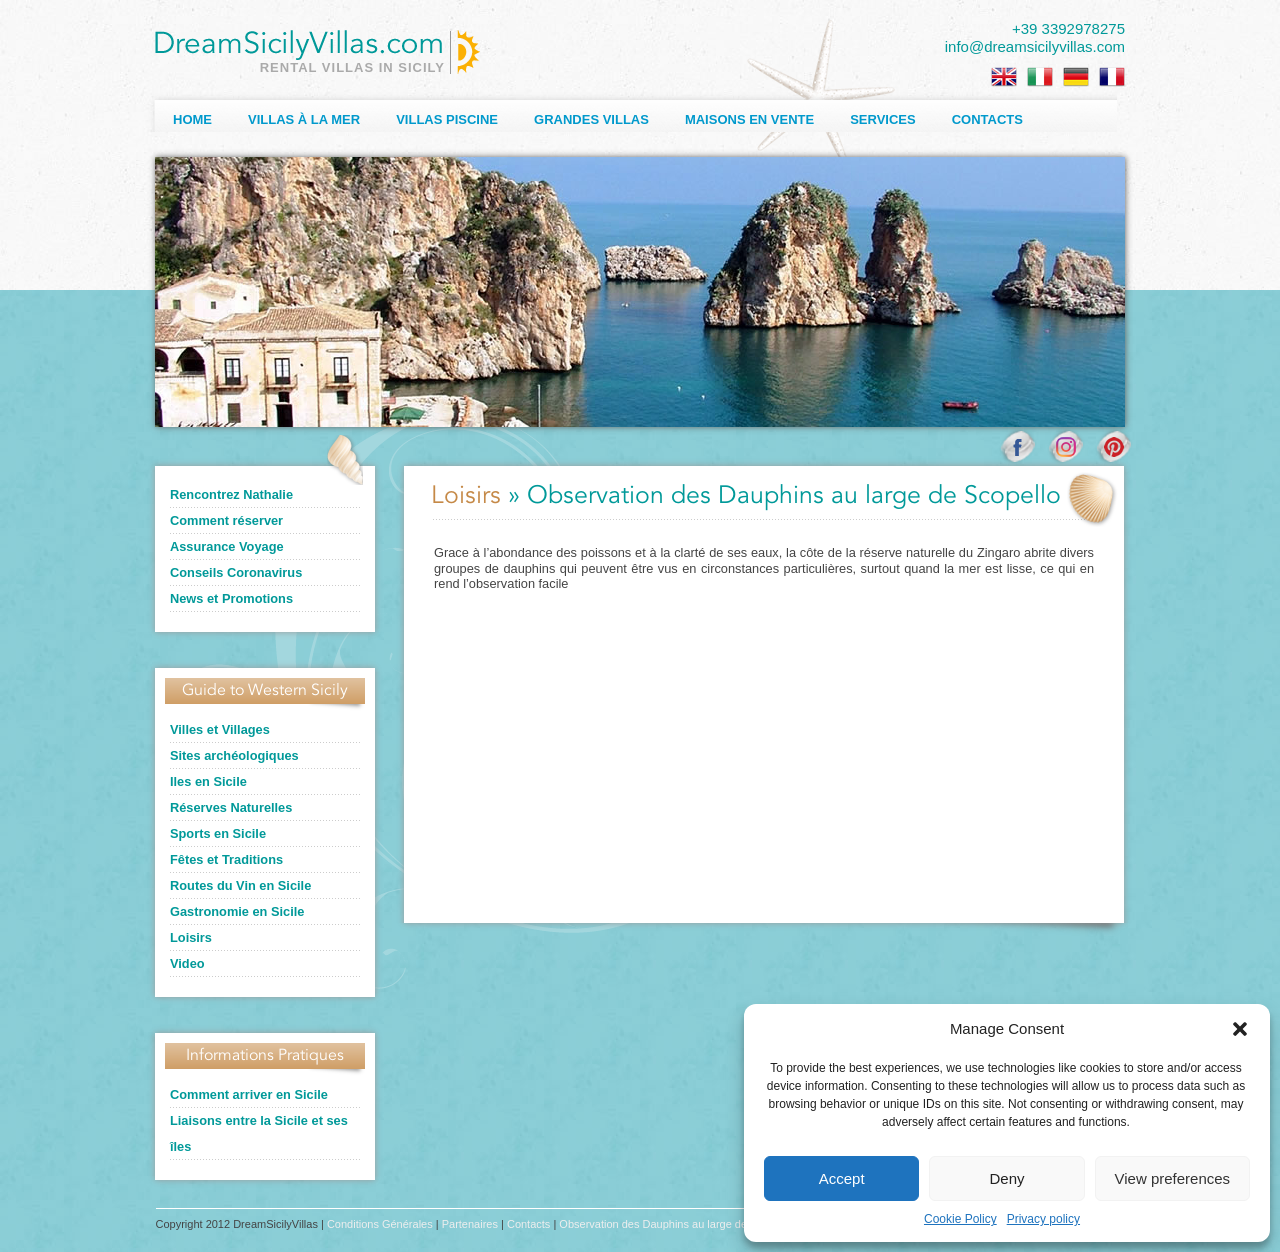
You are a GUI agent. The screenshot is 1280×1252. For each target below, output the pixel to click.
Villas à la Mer (304, 119)
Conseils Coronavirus (236, 572)
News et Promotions (231, 598)
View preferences (1173, 1178)
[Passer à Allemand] (1076, 77)
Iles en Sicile (208, 781)
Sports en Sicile (218, 833)
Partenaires (470, 1224)
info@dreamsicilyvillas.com (1035, 46)
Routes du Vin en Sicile (240, 885)
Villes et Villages (220, 729)
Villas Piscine (447, 119)
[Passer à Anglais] (1004, 77)
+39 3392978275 (1068, 28)
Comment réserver (226, 520)
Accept (842, 1178)
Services (883, 119)
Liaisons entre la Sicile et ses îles (259, 1133)
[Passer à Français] (1112, 77)
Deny (1006, 1178)
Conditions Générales (380, 1224)
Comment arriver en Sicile (249, 1094)
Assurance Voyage (227, 546)
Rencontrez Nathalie (231, 494)
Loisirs (191, 937)
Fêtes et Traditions (226, 859)
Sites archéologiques (234, 755)
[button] (1240, 1029)
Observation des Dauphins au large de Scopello (675, 1224)
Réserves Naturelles (231, 807)
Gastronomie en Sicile (237, 911)
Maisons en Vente (749, 119)
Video (187, 963)
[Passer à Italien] (1040, 77)
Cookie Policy (960, 1219)
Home (192, 119)
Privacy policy (1043, 1219)
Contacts (987, 119)
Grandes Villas (591, 119)
